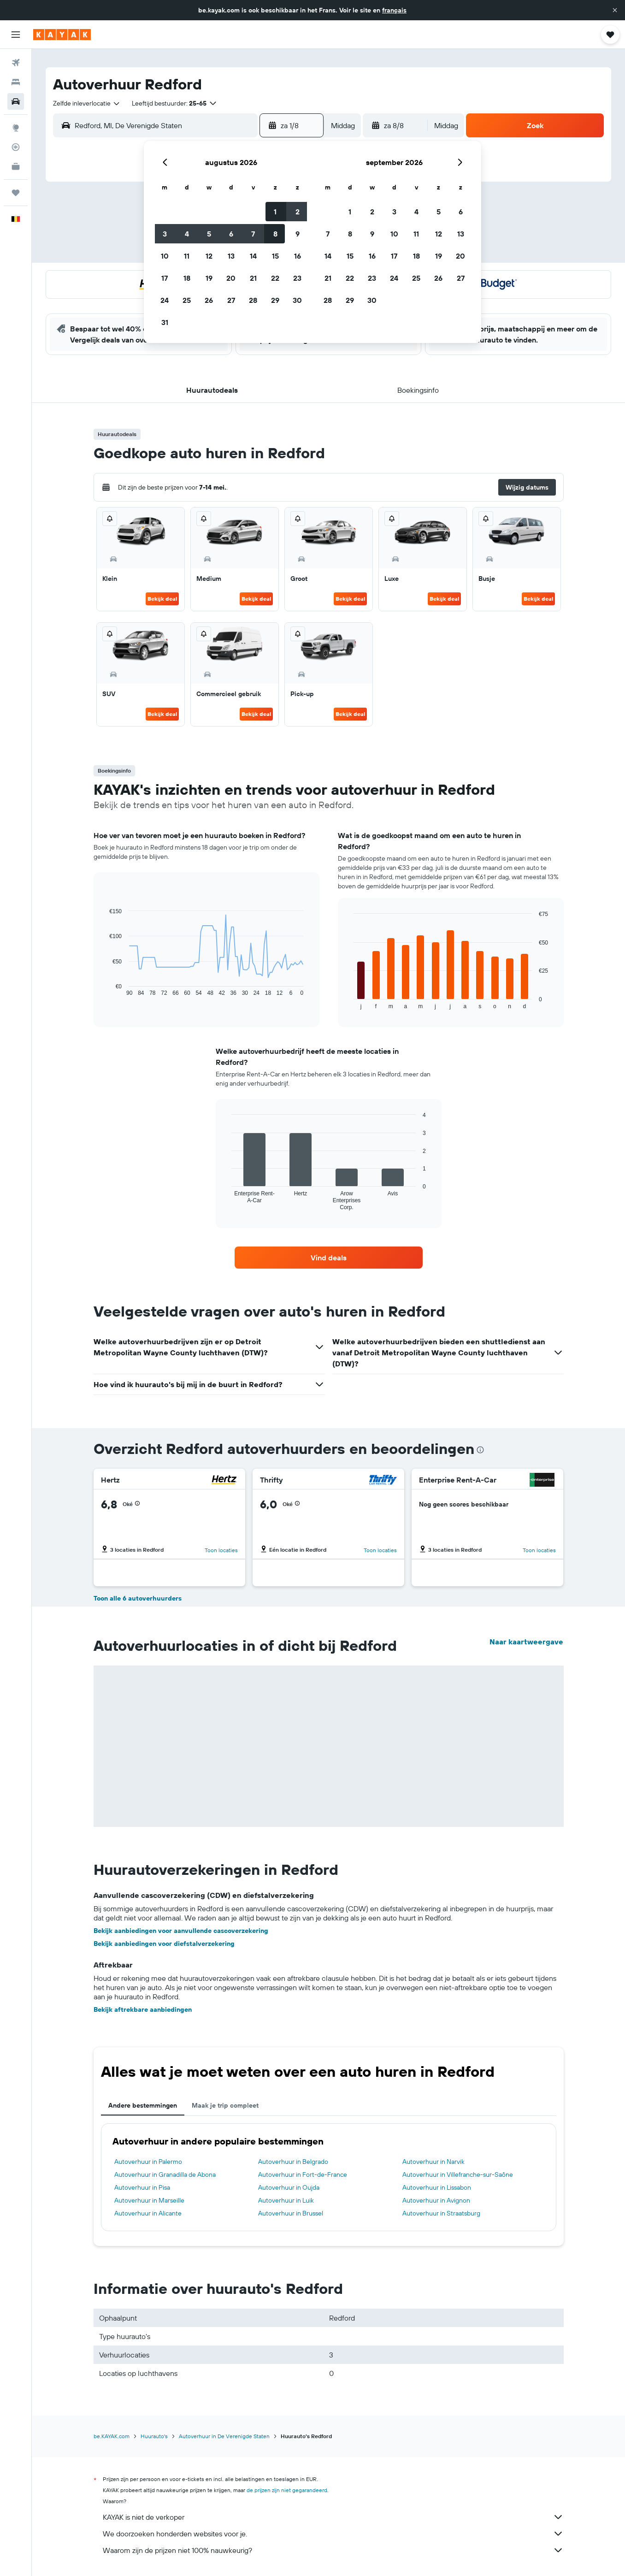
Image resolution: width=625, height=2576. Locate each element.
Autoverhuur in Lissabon (436, 2187)
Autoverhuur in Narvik (433, 2161)
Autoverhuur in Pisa (142, 2187)
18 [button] (186, 278)
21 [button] (253, 278)
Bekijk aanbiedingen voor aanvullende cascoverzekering (181, 1930)
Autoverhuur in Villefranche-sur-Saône (457, 2174)
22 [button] (275, 278)
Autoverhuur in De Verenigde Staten (224, 2436)
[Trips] (16, 192)
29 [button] (275, 300)
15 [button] (275, 255)
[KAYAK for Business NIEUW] (16, 166)
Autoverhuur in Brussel (290, 2213)
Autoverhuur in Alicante (148, 2213)
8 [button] (275, 233)
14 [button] (253, 255)
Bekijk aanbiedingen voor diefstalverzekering (164, 1943)
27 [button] (231, 300)
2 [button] (297, 211)
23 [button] (297, 278)
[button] (615, 10)
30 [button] (297, 300)
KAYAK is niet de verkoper (333, 2517)
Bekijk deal (162, 598)
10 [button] (165, 255)
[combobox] (87, 103)
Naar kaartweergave (526, 1641)
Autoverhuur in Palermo (148, 2161)
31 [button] (164, 322)
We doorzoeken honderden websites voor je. (333, 2533)
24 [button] (164, 300)
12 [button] (209, 255)
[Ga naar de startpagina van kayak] (62, 34)
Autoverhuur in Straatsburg (441, 2213)
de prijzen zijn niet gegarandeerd (287, 2490)
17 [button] (164, 278)
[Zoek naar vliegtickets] (16, 62)
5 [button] (209, 233)
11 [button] (186, 255)
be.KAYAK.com (112, 2436)
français (394, 10)
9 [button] (297, 233)
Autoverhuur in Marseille (149, 2200)
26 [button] (209, 300)
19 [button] (209, 278)
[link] (329, 1258)
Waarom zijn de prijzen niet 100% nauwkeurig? (333, 2550)
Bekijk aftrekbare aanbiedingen (143, 2009)
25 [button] (187, 300)
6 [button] (231, 233)
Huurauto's (154, 2436)
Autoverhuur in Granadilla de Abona (165, 2174)
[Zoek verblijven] (16, 82)
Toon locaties (221, 1550)
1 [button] (275, 211)
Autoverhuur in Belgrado (293, 2161)
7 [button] (253, 233)
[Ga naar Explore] (16, 127)
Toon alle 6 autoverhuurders (138, 1598)
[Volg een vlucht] (16, 147)
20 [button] (231, 278)
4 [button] (187, 233)
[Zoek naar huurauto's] (16, 101)
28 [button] (253, 300)
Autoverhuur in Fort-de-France (302, 2174)
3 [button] (165, 233)
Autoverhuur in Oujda (288, 2187)
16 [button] (297, 255)
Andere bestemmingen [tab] (142, 2105)
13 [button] (231, 255)
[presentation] (480, 1450)
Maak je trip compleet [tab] (225, 2105)
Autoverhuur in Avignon (436, 2200)
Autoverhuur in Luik (286, 2200)
